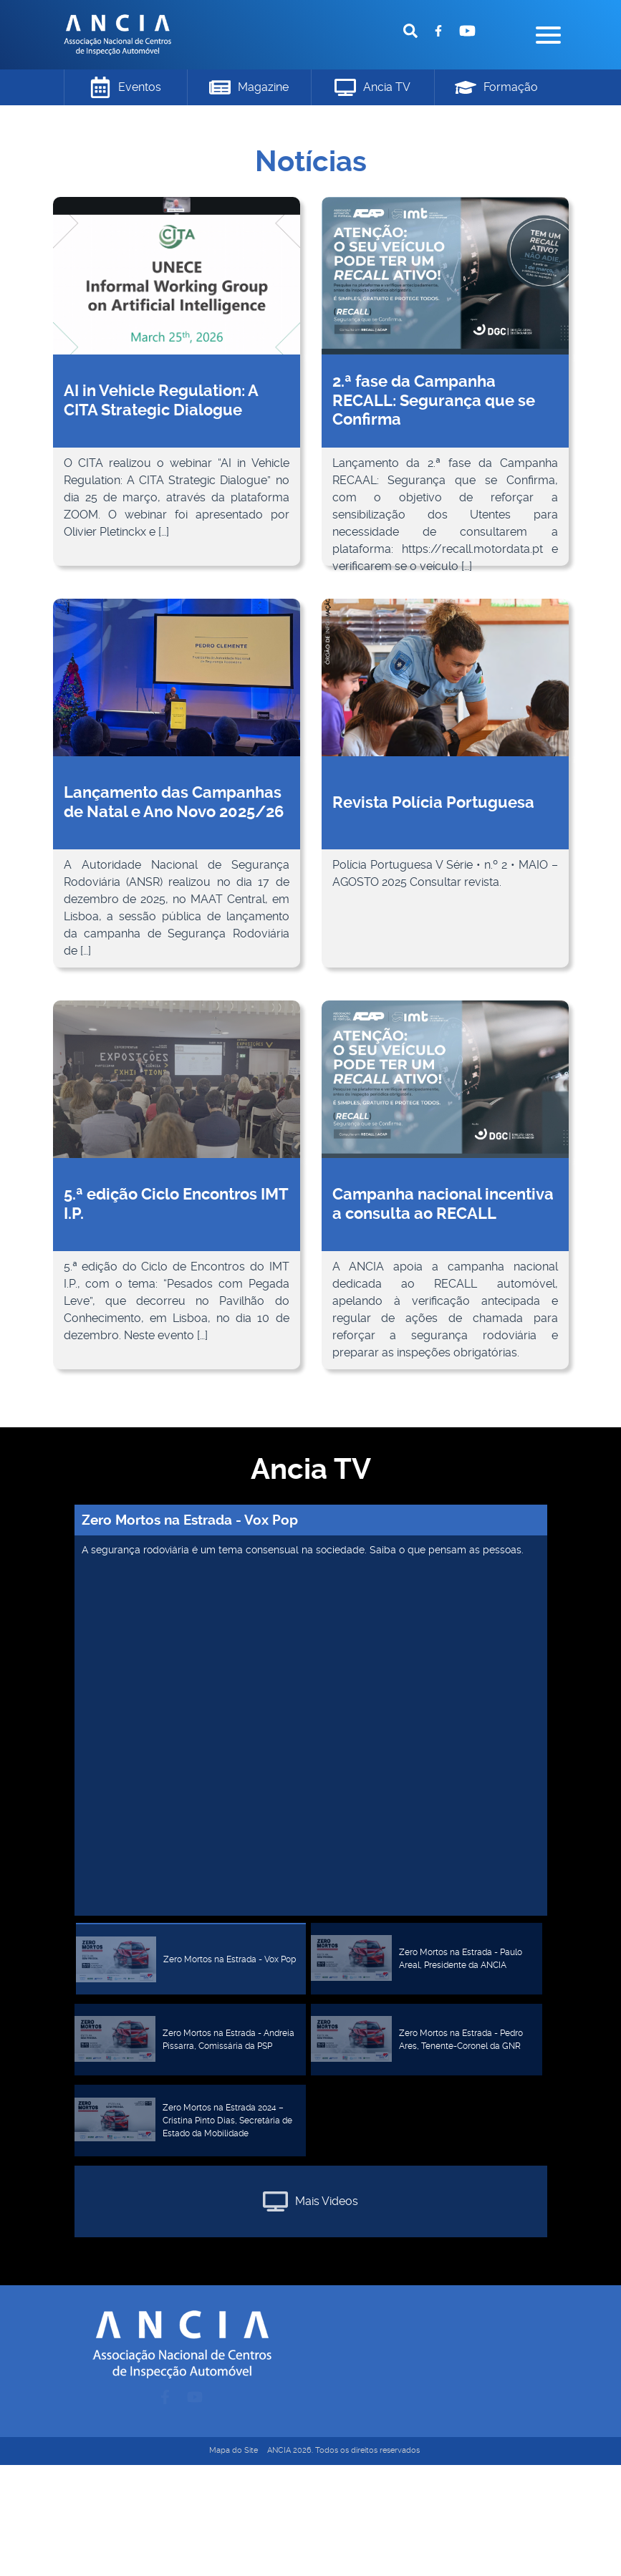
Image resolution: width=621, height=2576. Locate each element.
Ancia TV (372, 87)
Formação (496, 87)
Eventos (125, 87)
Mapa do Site (233, 2450)
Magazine (249, 87)
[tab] (191, 1958)
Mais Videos (310, 2201)
